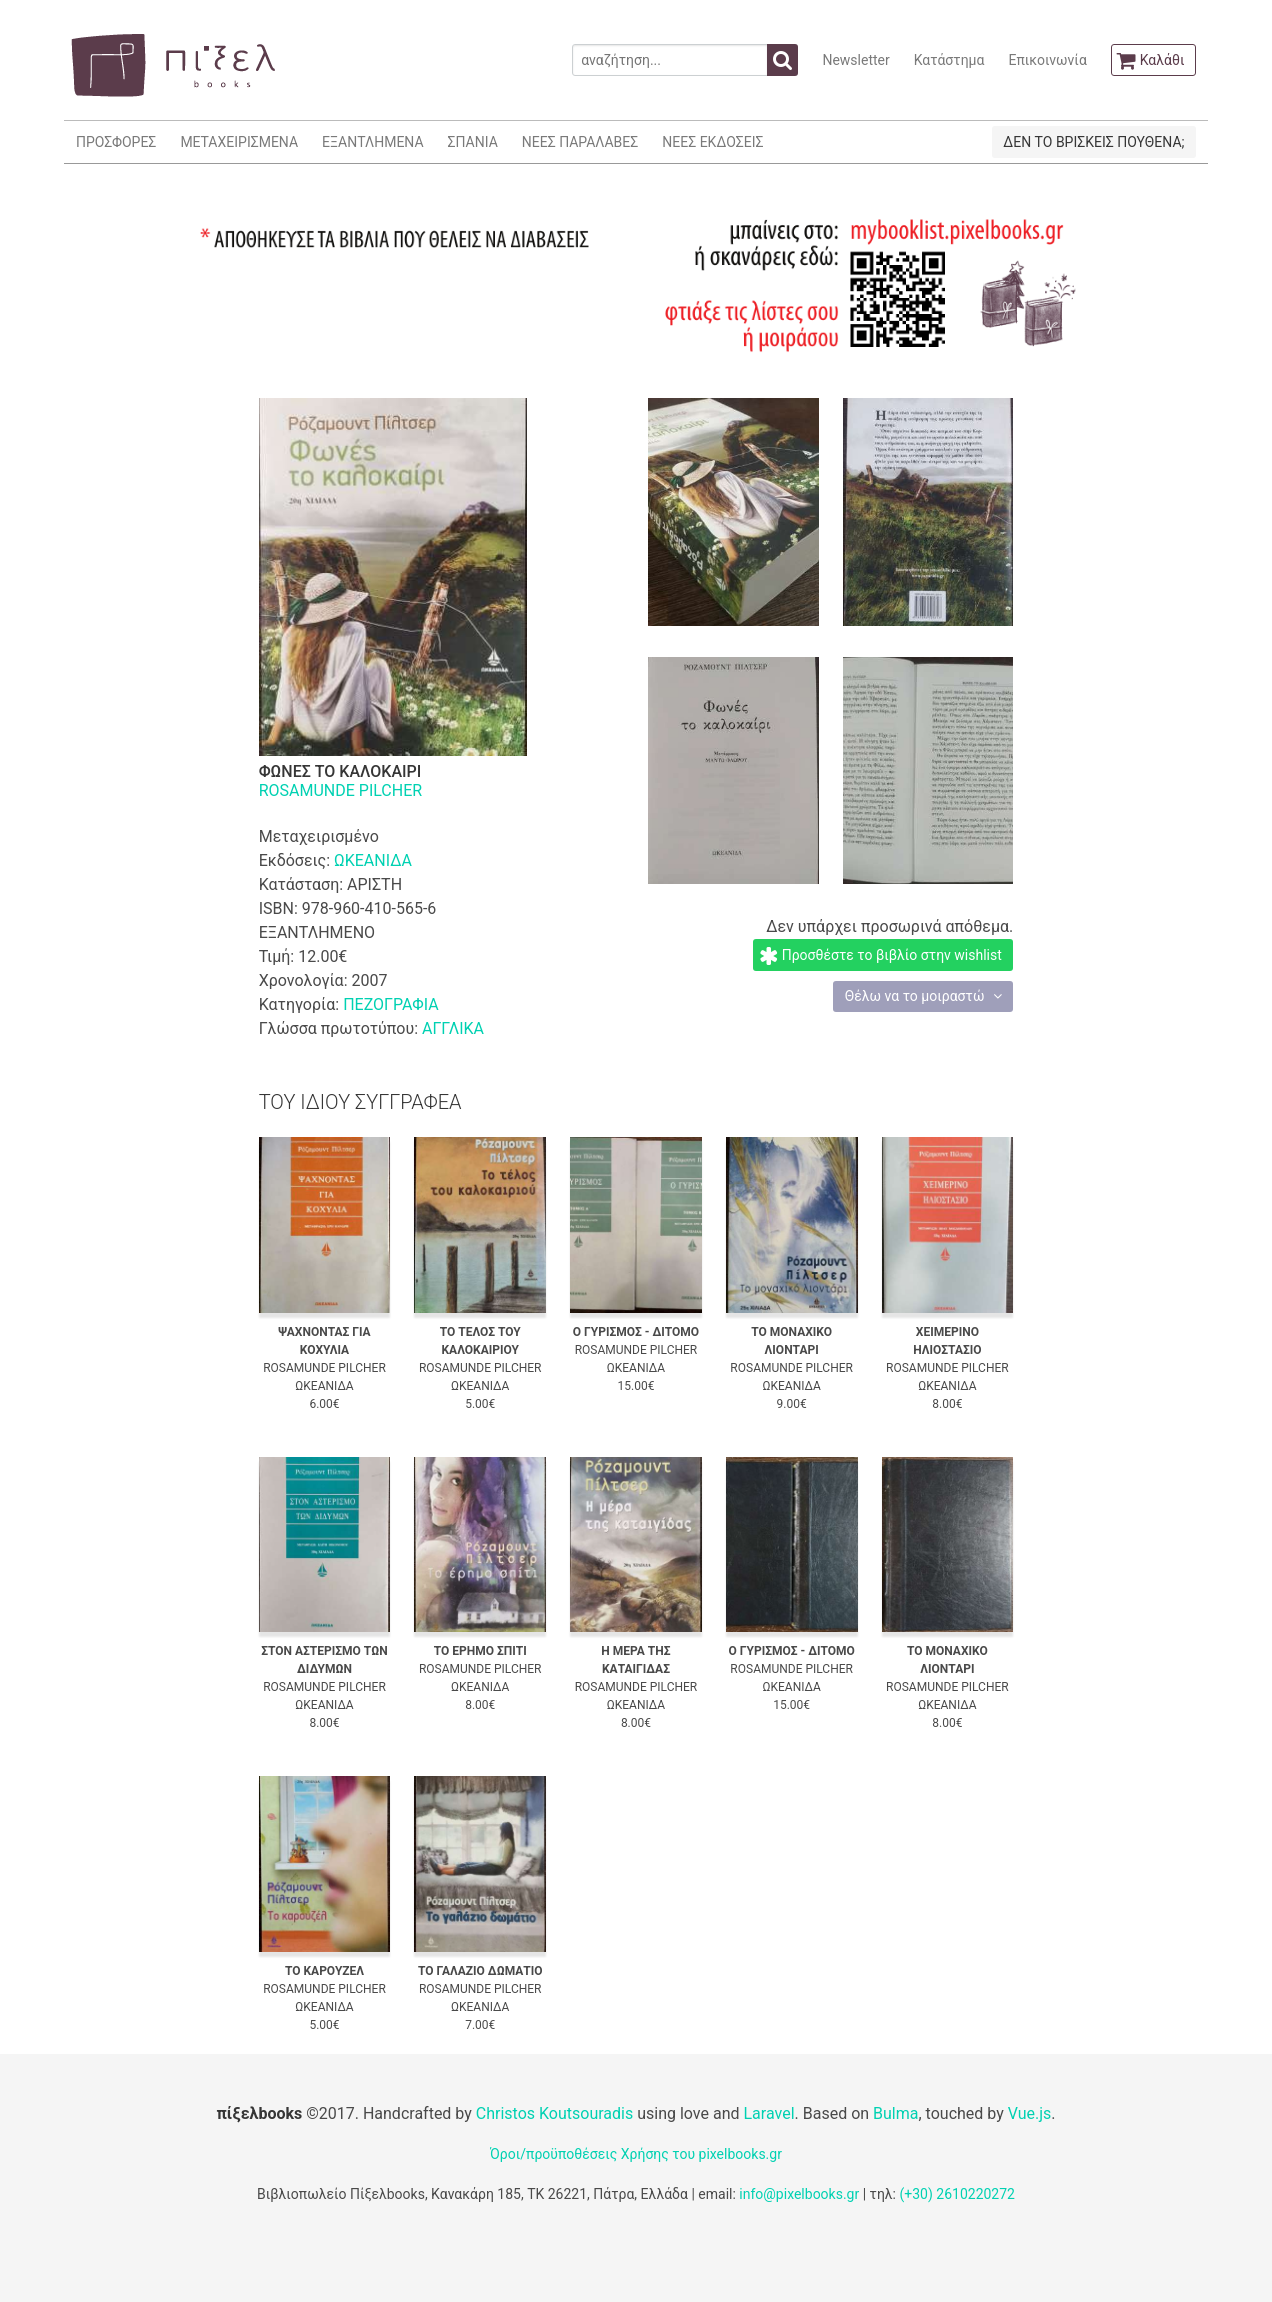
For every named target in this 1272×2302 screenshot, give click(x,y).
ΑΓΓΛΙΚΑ (453, 1028)
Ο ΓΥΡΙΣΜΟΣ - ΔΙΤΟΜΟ (636, 1332)
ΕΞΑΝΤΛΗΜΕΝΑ (372, 142)
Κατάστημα (949, 60)
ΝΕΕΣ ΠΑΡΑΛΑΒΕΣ (580, 142)
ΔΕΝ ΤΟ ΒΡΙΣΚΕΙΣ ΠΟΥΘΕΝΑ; (1093, 142)
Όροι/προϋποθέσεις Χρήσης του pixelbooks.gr (636, 2154)
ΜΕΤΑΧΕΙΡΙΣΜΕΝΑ (239, 142)
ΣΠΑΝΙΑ (473, 142)
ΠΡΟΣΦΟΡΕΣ (116, 142)
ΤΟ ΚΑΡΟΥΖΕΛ (324, 1971)
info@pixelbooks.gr (799, 2194)
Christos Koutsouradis (554, 2113)
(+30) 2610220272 (957, 2194)
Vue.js (1030, 2113)
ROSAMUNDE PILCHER (340, 790)
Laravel (768, 2113)
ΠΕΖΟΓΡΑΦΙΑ (390, 1004)
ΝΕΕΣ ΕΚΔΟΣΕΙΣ (712, 142)
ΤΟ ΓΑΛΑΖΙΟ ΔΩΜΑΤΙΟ (480, 1971)
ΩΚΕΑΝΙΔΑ (373, 860)
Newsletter (855, 60)
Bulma (895, 2113)
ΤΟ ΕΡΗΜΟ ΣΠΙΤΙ (480, 1651)
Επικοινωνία (1047, 60)
